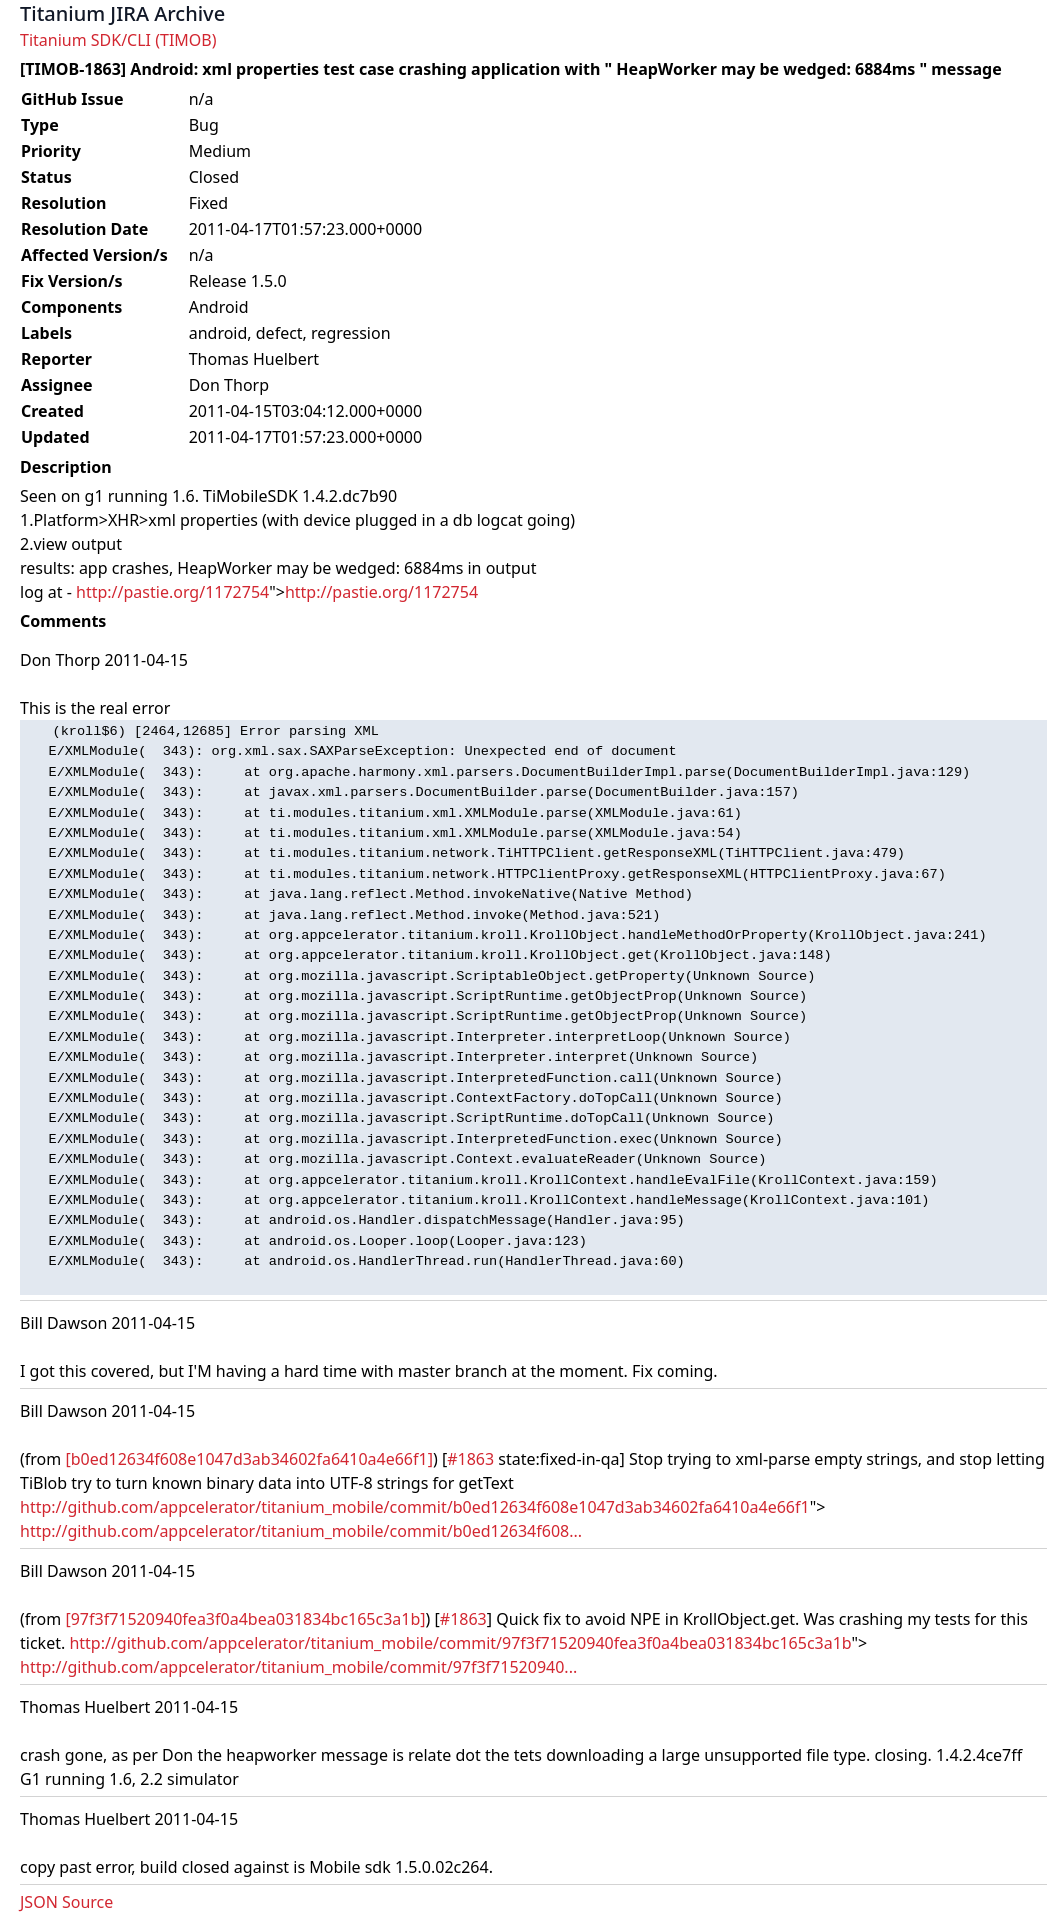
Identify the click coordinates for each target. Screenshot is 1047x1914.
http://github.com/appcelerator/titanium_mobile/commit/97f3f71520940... (298, 1667)
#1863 (470, 1459)
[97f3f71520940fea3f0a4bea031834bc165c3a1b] (245, 1619)
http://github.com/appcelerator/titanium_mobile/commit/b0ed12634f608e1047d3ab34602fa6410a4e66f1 (415, 1507)
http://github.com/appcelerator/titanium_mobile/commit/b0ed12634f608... (301, 1531)
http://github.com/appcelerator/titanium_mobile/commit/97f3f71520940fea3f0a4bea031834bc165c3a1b (460, 1643)
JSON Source (66, 1902)
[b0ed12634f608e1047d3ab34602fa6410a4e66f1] (249, 1459)
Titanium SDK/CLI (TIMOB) (118, 40)
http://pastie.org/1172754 (172, 592)
